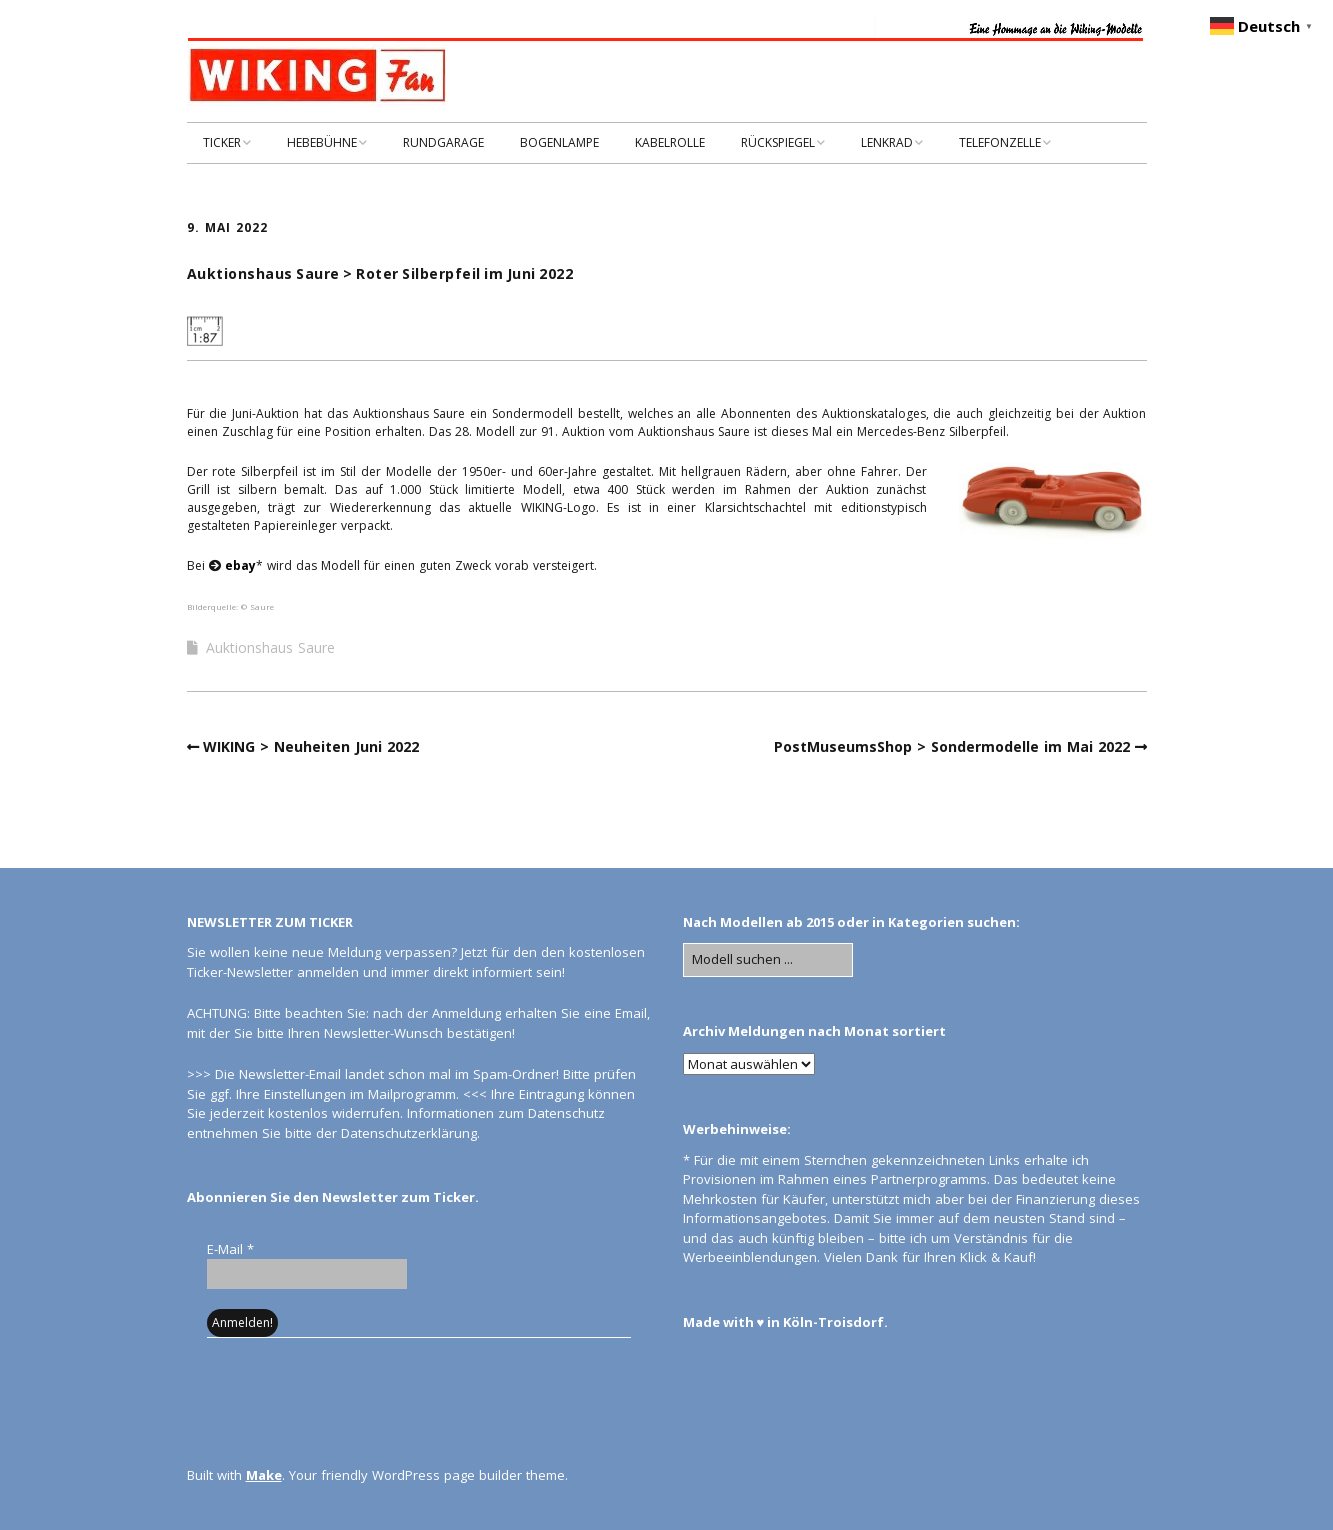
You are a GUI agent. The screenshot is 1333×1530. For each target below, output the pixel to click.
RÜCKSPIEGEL (778, 142)
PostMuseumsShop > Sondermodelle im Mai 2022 (952, 746)
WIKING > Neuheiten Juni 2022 (311, 746)
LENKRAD (887, 142)
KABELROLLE (670, 142)
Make (264, 1475)
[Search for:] (768, 960)
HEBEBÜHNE (322, 142)
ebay (240, 565)
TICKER (222, 142)
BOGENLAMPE (559, 142)
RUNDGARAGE (443, 142)
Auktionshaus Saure (270, 647)
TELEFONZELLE (1000, 142)
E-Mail (230, 1249)
